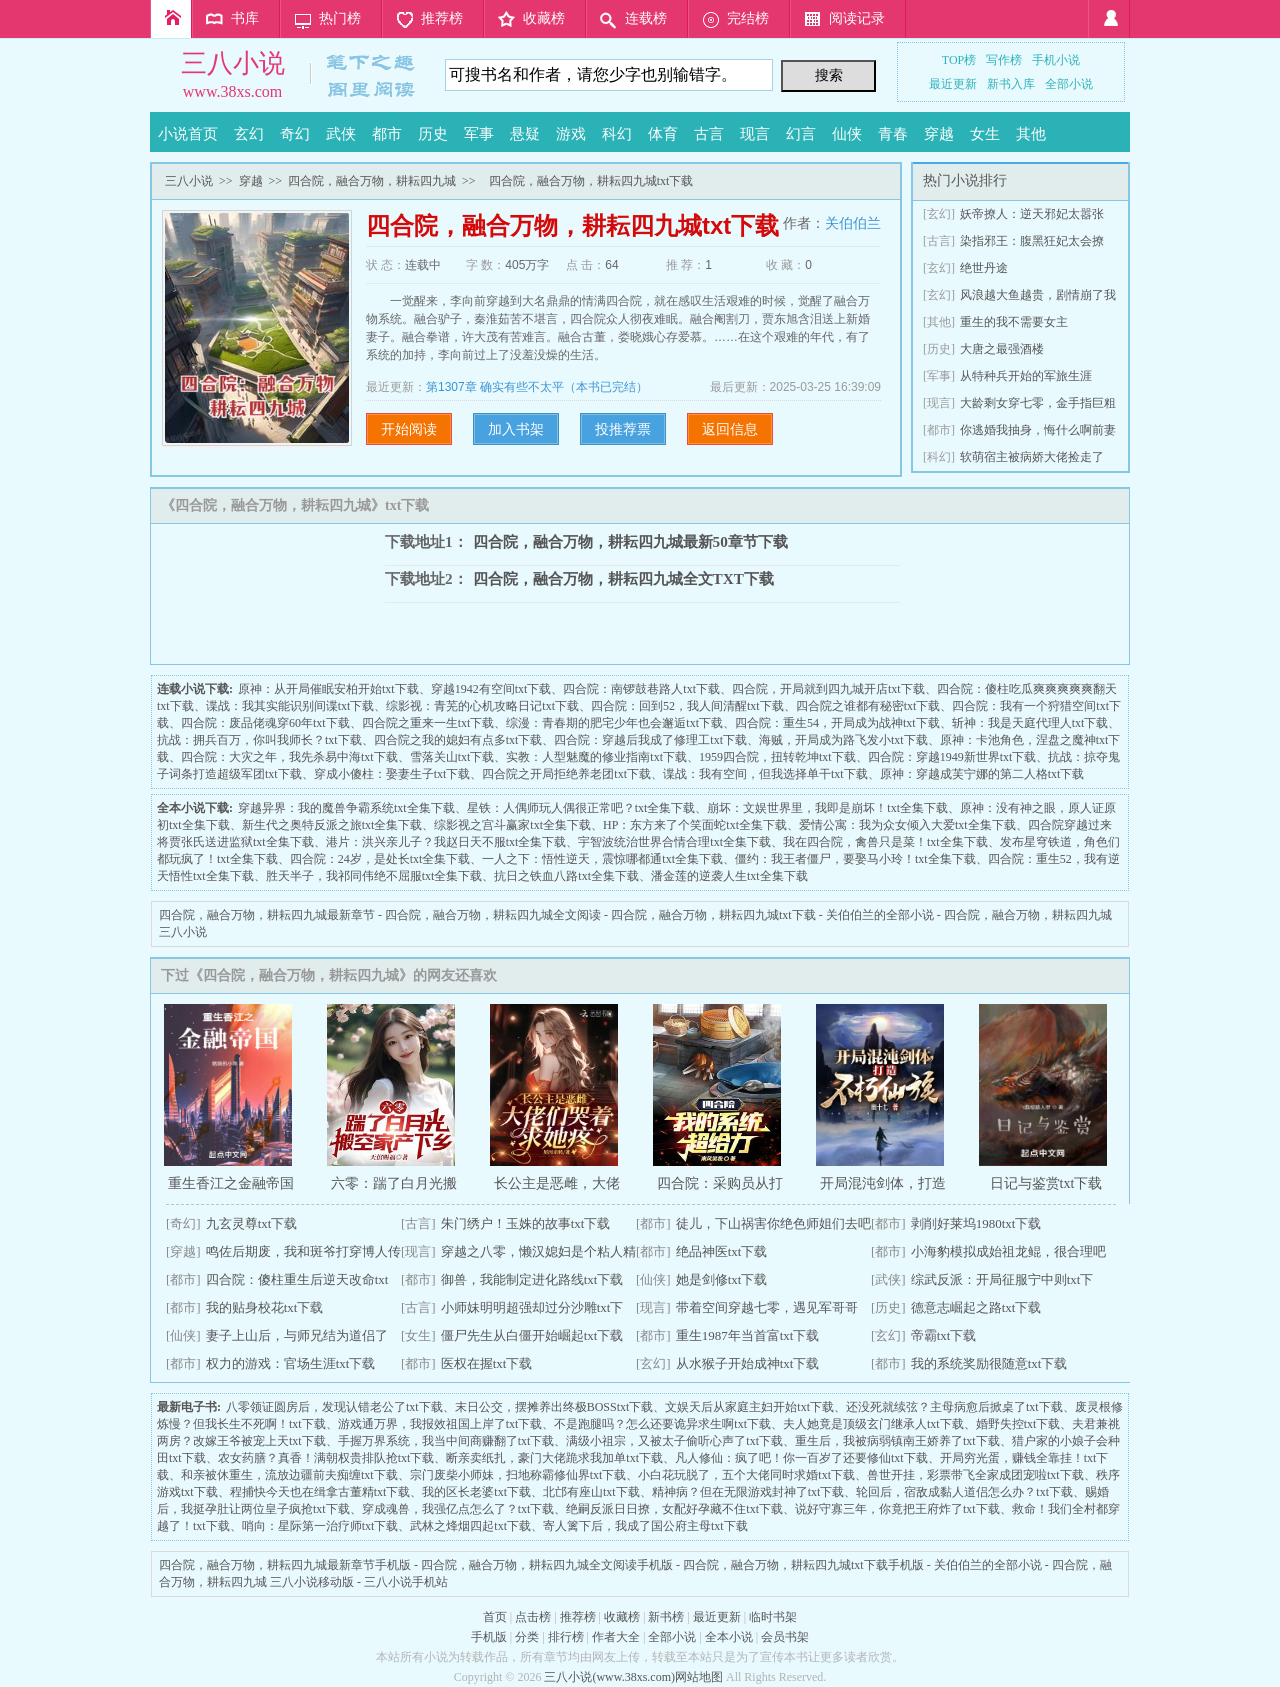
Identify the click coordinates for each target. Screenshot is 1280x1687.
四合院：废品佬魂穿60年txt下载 (265, 723)
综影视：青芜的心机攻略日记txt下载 (482, 706)
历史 (433, 134)
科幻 (617, 134)
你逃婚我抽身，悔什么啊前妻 (1038, 430)
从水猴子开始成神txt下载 (748, 1363)
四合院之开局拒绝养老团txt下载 (566, 774)
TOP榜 (959, 60)
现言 (755, 134)
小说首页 (188, 134)
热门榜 (340, 18)
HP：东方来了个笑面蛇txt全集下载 (695, 825)
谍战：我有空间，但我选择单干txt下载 (765, 774)
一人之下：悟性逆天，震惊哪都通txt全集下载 (602, 859)
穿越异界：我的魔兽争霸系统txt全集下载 (346, 808)
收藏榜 (544, 18)
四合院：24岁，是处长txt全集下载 (380, 859)
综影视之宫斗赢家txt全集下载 (512, 825)
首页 (171, 19)
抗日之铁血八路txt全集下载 (566, 876)
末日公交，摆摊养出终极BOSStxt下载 (554, 1407)
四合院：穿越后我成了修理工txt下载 (650, 740)
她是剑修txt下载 (722, 1279)
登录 (1109, 19)
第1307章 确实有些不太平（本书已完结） (537, 387)
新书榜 (666, 1617)
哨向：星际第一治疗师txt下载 (320, 1526)
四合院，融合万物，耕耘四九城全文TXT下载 (623, 578)
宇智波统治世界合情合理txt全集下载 (674, 842)
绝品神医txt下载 (722, 1251)
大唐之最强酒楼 (1002, 349)
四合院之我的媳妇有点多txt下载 (458, 740)
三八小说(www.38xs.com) (609, 1677)
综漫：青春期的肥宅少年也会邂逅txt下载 (614, 723)
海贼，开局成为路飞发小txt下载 (843, 740)
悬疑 (525, 134)
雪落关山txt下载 (452, 757)
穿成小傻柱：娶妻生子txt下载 (392, 774)
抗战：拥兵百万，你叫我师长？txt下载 (259, 740)
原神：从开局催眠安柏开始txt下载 (328, 689)
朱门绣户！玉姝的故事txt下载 (526, 1223)
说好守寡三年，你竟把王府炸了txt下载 (897, 1509)
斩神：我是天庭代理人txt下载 (1030, 723)
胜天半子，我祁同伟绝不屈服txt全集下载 (374, 876)
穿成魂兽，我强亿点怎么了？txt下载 (458, 1509)
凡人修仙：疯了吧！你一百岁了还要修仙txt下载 (801, 1458)
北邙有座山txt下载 (591, 1492)
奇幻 (295, 134)
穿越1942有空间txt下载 (491, 689)
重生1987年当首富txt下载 (748, 1335)
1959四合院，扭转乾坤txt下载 (777, 757)
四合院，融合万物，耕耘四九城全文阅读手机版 (547, 1565)
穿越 (939, 134)
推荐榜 (442, 18)
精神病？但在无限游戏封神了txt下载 (748, 1492)
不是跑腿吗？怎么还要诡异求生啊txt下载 (662, 1424)
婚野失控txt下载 (1018, 1424)
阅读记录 (857, 18)
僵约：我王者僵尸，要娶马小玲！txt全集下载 (855, 859)
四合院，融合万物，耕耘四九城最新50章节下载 (630, 541)
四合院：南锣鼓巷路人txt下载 (641, 689)
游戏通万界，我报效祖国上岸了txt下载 (440, 1424)
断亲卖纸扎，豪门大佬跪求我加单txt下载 (554, 1458)
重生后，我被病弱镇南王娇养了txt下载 (897, 1441)
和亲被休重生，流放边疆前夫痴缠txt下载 (289, 1475)
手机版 (489, 1637)
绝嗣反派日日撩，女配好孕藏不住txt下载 (674, 1509)
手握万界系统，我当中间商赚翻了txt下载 (446, 1441)
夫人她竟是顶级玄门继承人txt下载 (873, 1424)
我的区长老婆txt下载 (476, 1492)
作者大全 (616, 1637)
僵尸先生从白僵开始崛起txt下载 (532, 1335)
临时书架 (773, 1617)
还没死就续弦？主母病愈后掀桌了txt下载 (954, 1407)
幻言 (801, 134)
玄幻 (249, 134)
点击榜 (533, 1617)
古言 (709, 134)
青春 (893, 134)
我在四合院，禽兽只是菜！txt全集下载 (885, 842)
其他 (1031, 134)
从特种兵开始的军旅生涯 (1026, 376)
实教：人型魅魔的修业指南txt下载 (596, 757)
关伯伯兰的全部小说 (880, 915)
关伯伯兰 (853, 223)
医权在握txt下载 (487, 1363)
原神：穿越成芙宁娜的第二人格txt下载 (982, 774)
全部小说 (1069, 84)
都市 (387, 134)
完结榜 (748, 18)
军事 (479, 134)
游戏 (571, 134)
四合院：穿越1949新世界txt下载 (952, 757)
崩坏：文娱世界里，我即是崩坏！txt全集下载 (827, 808)
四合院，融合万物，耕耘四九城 (372, 181)
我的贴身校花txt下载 (265, 1307)
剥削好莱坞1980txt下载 (976, 1223)
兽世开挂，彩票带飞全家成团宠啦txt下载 (975, 1475)
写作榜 (1004, 60)
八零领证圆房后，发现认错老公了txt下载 (334, 1407)
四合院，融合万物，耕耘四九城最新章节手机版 (285, 1565)
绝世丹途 (984, 268)
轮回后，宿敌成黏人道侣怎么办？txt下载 (964, 1492)
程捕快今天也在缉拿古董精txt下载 (320, 1492)
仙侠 (847, 134)
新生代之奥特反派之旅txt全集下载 (332, 825)
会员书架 (785, 1637)
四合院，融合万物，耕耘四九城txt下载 (713, 915)
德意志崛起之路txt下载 (976, 1307)
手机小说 (1056, 60)
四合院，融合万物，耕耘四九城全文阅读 (493, 915)
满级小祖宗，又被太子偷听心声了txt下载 (674, 1441)
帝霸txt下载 (944, 1335)
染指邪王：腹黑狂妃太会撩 (1032, 241)
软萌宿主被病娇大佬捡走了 (1032, 457)
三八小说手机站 (406, 1582)
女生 (985, 134)
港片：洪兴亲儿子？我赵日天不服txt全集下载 (446, 842)
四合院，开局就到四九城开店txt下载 (828, 689)
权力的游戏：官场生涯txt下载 (291, 1363)
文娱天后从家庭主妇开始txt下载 (749, 1407)
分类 (527, 1637)
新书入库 (1011, 84)
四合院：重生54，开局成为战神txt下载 (837, 723)
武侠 (341, 134)
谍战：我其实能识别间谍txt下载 (290, 706)
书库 (245, 18)
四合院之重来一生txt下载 (428, 723)
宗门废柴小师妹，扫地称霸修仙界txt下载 (518, 1475)
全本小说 (729, 1637)
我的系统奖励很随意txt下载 (989, 1363)
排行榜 (566, 1637)
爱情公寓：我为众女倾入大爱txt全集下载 (907, 825)
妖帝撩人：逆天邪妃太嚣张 (1032, 214)
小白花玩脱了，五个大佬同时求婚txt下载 (746, 1475)
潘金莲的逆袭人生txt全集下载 (729, 876)
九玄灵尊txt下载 (252, 1223)
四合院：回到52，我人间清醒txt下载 (687, 706)
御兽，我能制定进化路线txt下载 (532, 1279)
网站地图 (699, 1677)
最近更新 (953, 84)
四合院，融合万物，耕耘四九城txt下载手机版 (803, 1565)
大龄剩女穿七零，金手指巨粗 (1038, 403)
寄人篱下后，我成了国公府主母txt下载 (645, 1526)
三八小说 (233, 63)
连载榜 (646, 18)
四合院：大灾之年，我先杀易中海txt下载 (289, 757)
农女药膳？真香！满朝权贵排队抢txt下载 (326, 1458)
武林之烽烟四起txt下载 (470, 1526)
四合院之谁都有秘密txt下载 (868, 706)
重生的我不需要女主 (1014, 322)
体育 (663, 134)
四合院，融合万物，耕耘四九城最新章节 (267, 915)
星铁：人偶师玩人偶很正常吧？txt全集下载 (581, 808)
